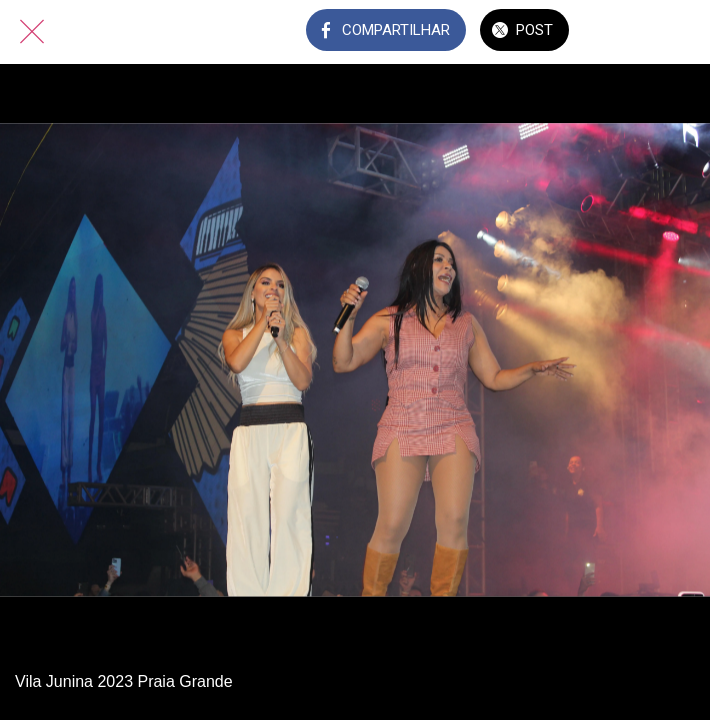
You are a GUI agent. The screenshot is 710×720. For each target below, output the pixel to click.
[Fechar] (32, 32)
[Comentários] (626, 32)
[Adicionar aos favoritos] (678, 32)
